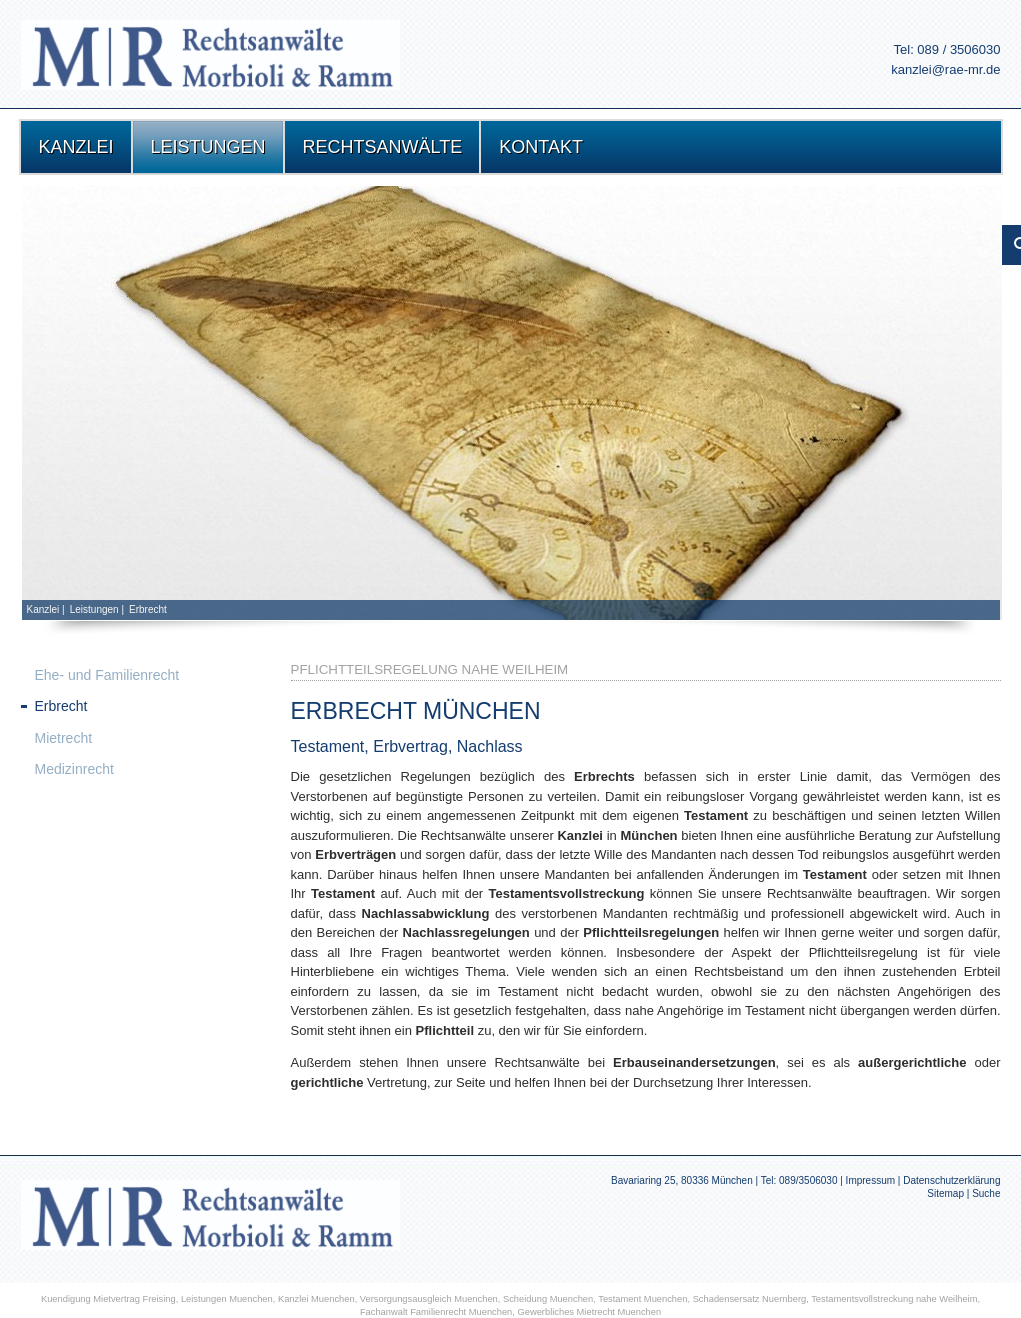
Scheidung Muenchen (548, 1299)
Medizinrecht (74, 769)
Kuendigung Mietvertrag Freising (108, 1299)
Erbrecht (148, 609)
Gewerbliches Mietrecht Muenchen (590, 1312)
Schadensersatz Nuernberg (750, 1299)
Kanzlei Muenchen (316, 1299)
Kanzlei (43, 609)
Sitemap (945, 1193)
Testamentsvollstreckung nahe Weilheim (894, 1299)
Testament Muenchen (642, 1299)
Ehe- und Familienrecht (107, 675)
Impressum (870, 1180)
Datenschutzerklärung (951, 1180)
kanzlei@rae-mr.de (945, 69)
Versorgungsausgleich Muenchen (429, 1299)
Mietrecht (64, 738)
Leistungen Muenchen (227, 1299)
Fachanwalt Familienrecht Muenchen (436, 1312)
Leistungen (94, 609)
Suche (986, 1193)
